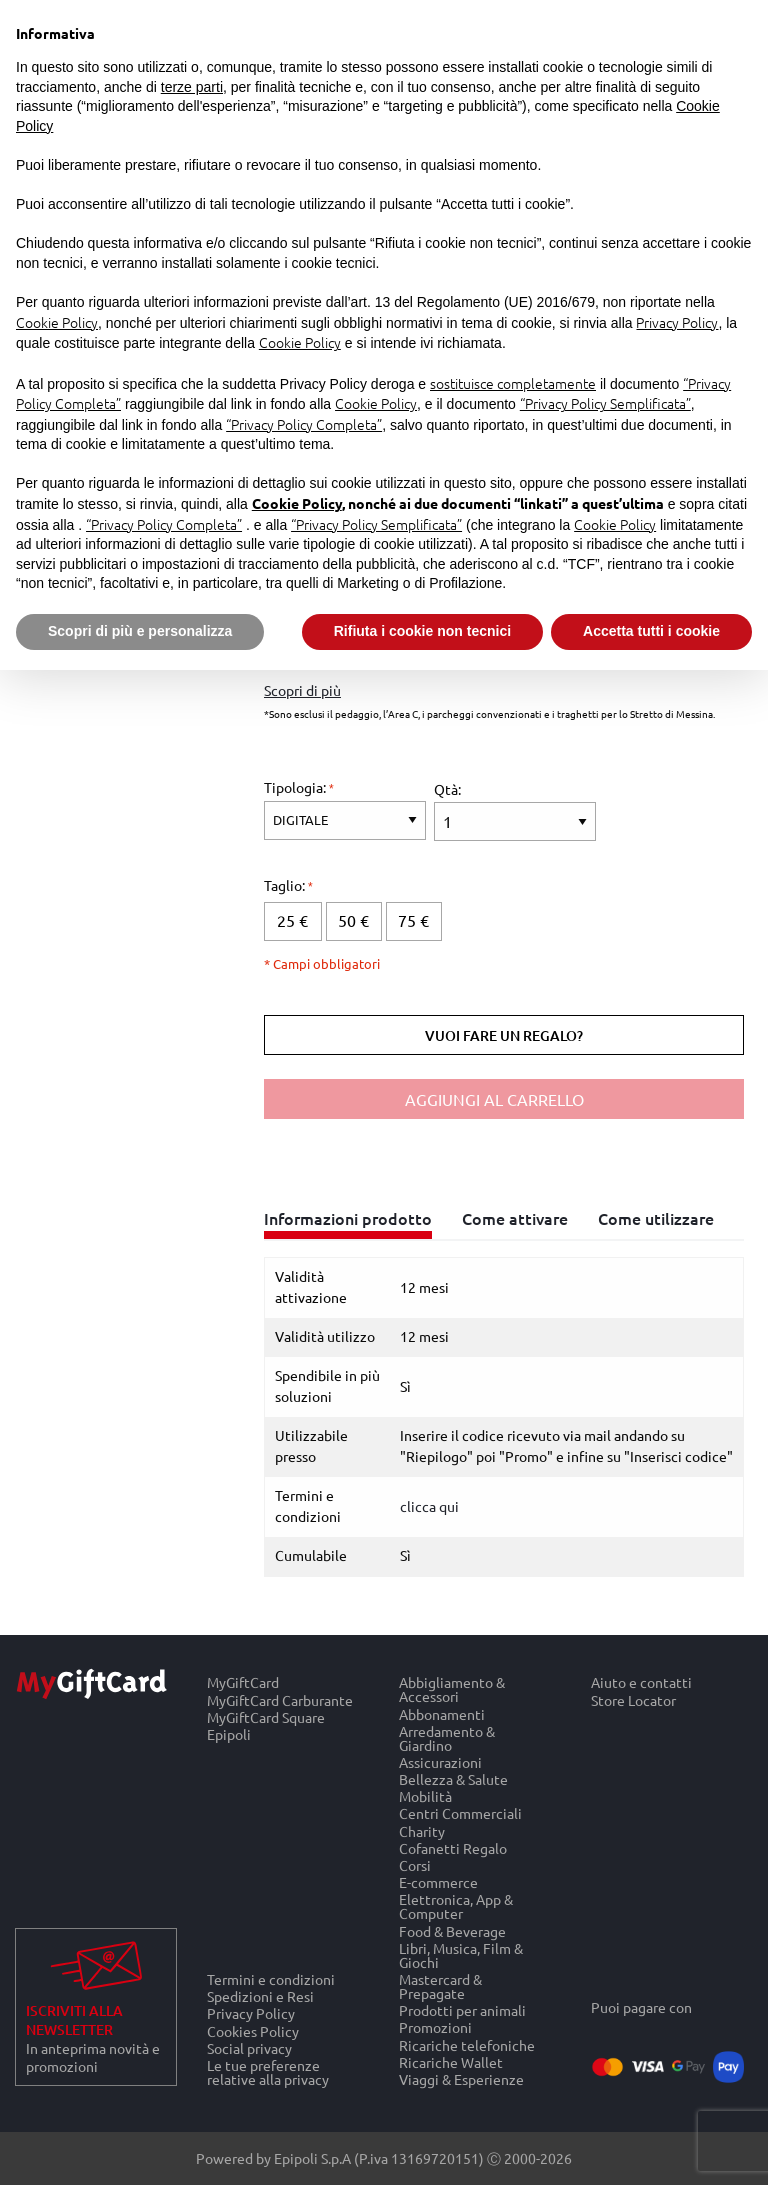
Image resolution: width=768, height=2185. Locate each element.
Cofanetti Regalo (453, 1847)
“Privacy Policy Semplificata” (605, 403)
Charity (422, 1830)
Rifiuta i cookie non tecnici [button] (422, 631)
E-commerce (438, 1882)
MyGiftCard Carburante (280, 1699)
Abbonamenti (442, 1713)
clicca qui (429, 1506)
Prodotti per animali (462, 2010)
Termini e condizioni (271, 1979)
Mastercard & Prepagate (440, 1986)
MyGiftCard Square (266, 1716)
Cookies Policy (253, 2030)
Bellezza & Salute (453, 1779)
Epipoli (229, 1734)
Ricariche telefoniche (467, 2044)
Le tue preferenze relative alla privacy (268, 2072)
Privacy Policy (251, 2013)
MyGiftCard (243, 1682)
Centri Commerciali (460, 1813)
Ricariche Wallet (451, 2061)
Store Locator (633, 1700)
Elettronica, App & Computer (456, 1906)
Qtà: (447, 789)
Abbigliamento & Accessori (452, 1689)
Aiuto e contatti (641, 1682)
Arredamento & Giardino (447, 1737)
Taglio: (286, 885)
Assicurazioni (440, 1761)
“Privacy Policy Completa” (304, 424)
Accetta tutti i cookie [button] (651, 631)
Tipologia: (296, 787)
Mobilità (425, 1796)
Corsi (415, 1865)
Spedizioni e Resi (260, 1996)
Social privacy (249, 2047)
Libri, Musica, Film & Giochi (461, 1954)
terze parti (192, 87)
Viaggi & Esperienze (461, 2079)
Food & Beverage (452, 1930)
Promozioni (435, 2027)
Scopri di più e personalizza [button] (140, 631)
